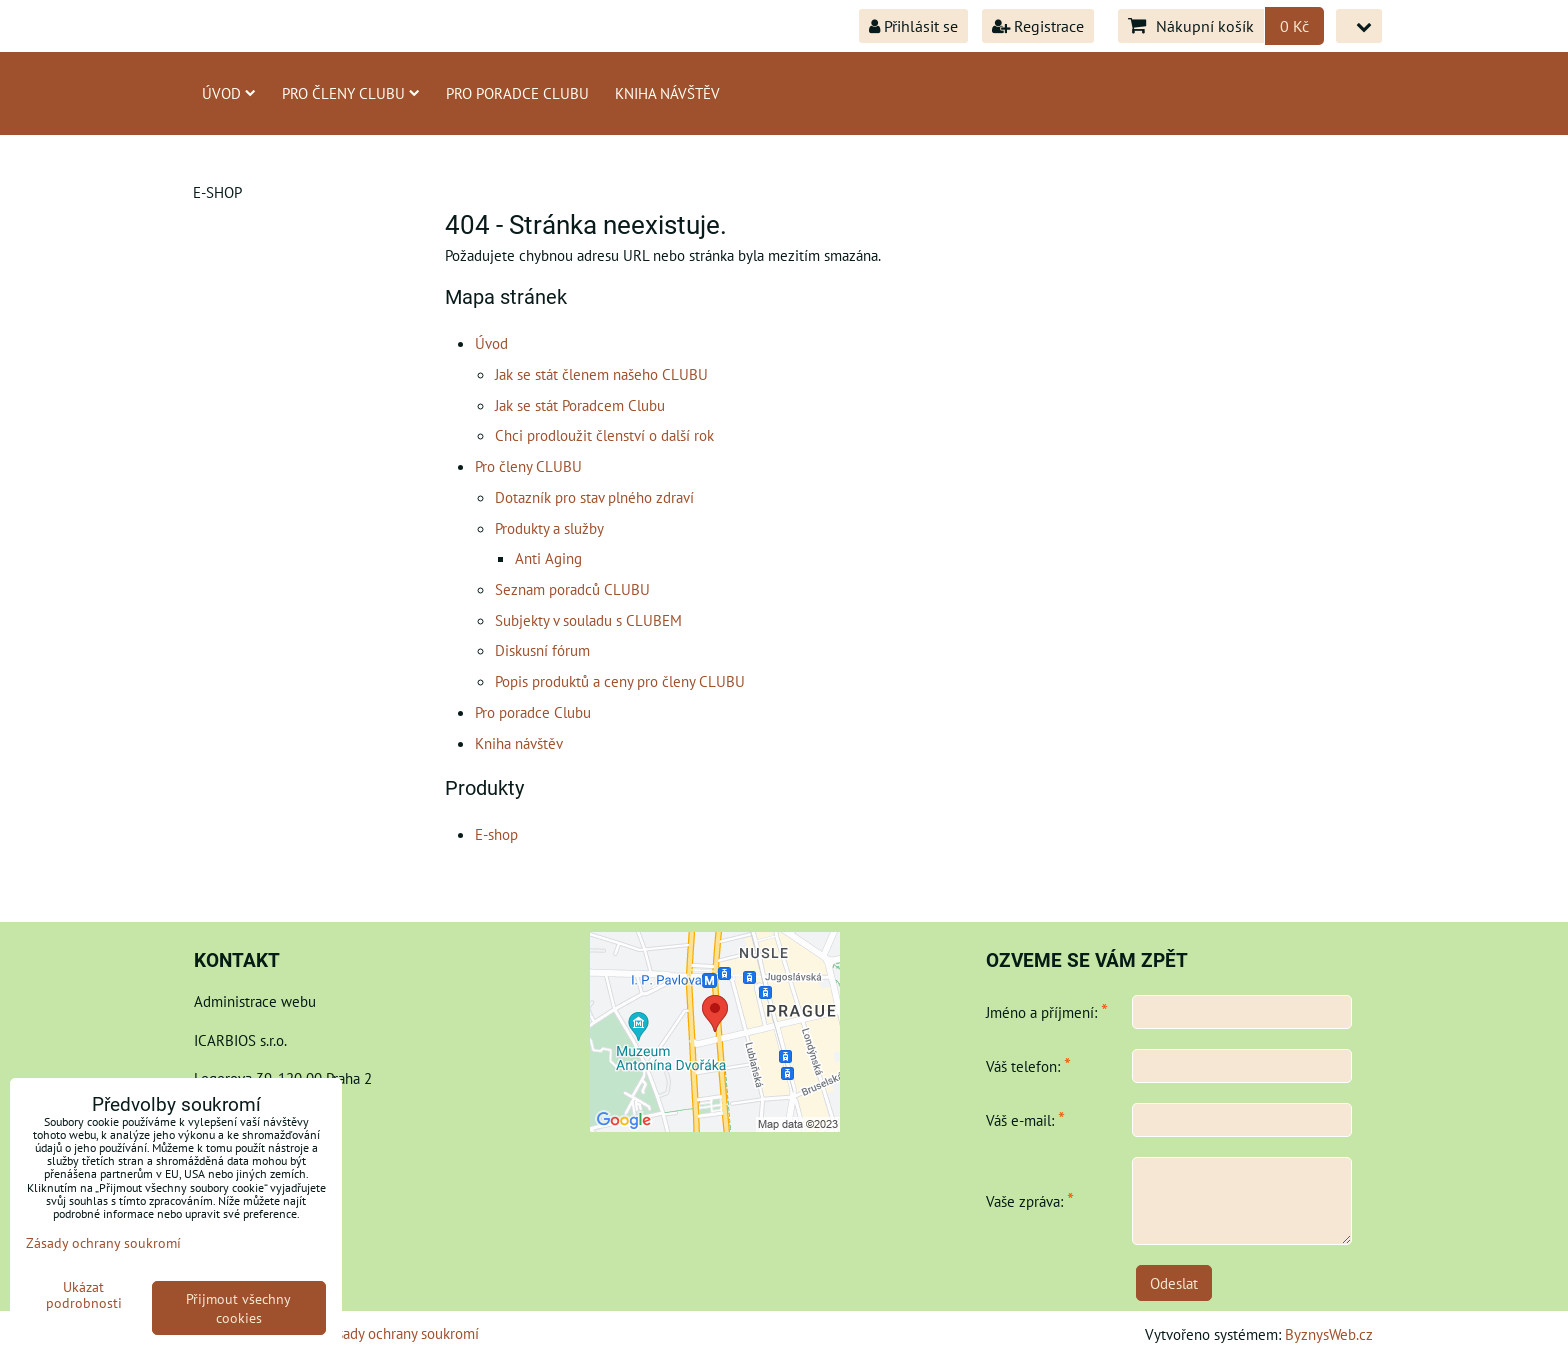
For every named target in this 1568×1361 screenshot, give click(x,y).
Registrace (1038, 26)
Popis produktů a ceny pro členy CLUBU (620, 681)
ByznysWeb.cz (1329, 1334)
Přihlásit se (913, 26)
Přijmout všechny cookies (238, 1308)
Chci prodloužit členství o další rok (604, 435)
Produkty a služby (549, 528)
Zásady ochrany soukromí (400, 1333)
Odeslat (1174, 1283)
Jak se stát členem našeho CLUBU (601, 374)
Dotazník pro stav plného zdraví (594, 497)
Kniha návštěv (667, 93)
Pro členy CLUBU (351, 93)
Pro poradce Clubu (517, 93)
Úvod (229, 93)
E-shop (496, 834)
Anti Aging (548, 558)
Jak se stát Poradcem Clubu (580, 405)
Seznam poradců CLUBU (572, 589)
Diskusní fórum (542, 650)
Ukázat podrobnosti (84, 1295)
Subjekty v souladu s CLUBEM (588, 620)
